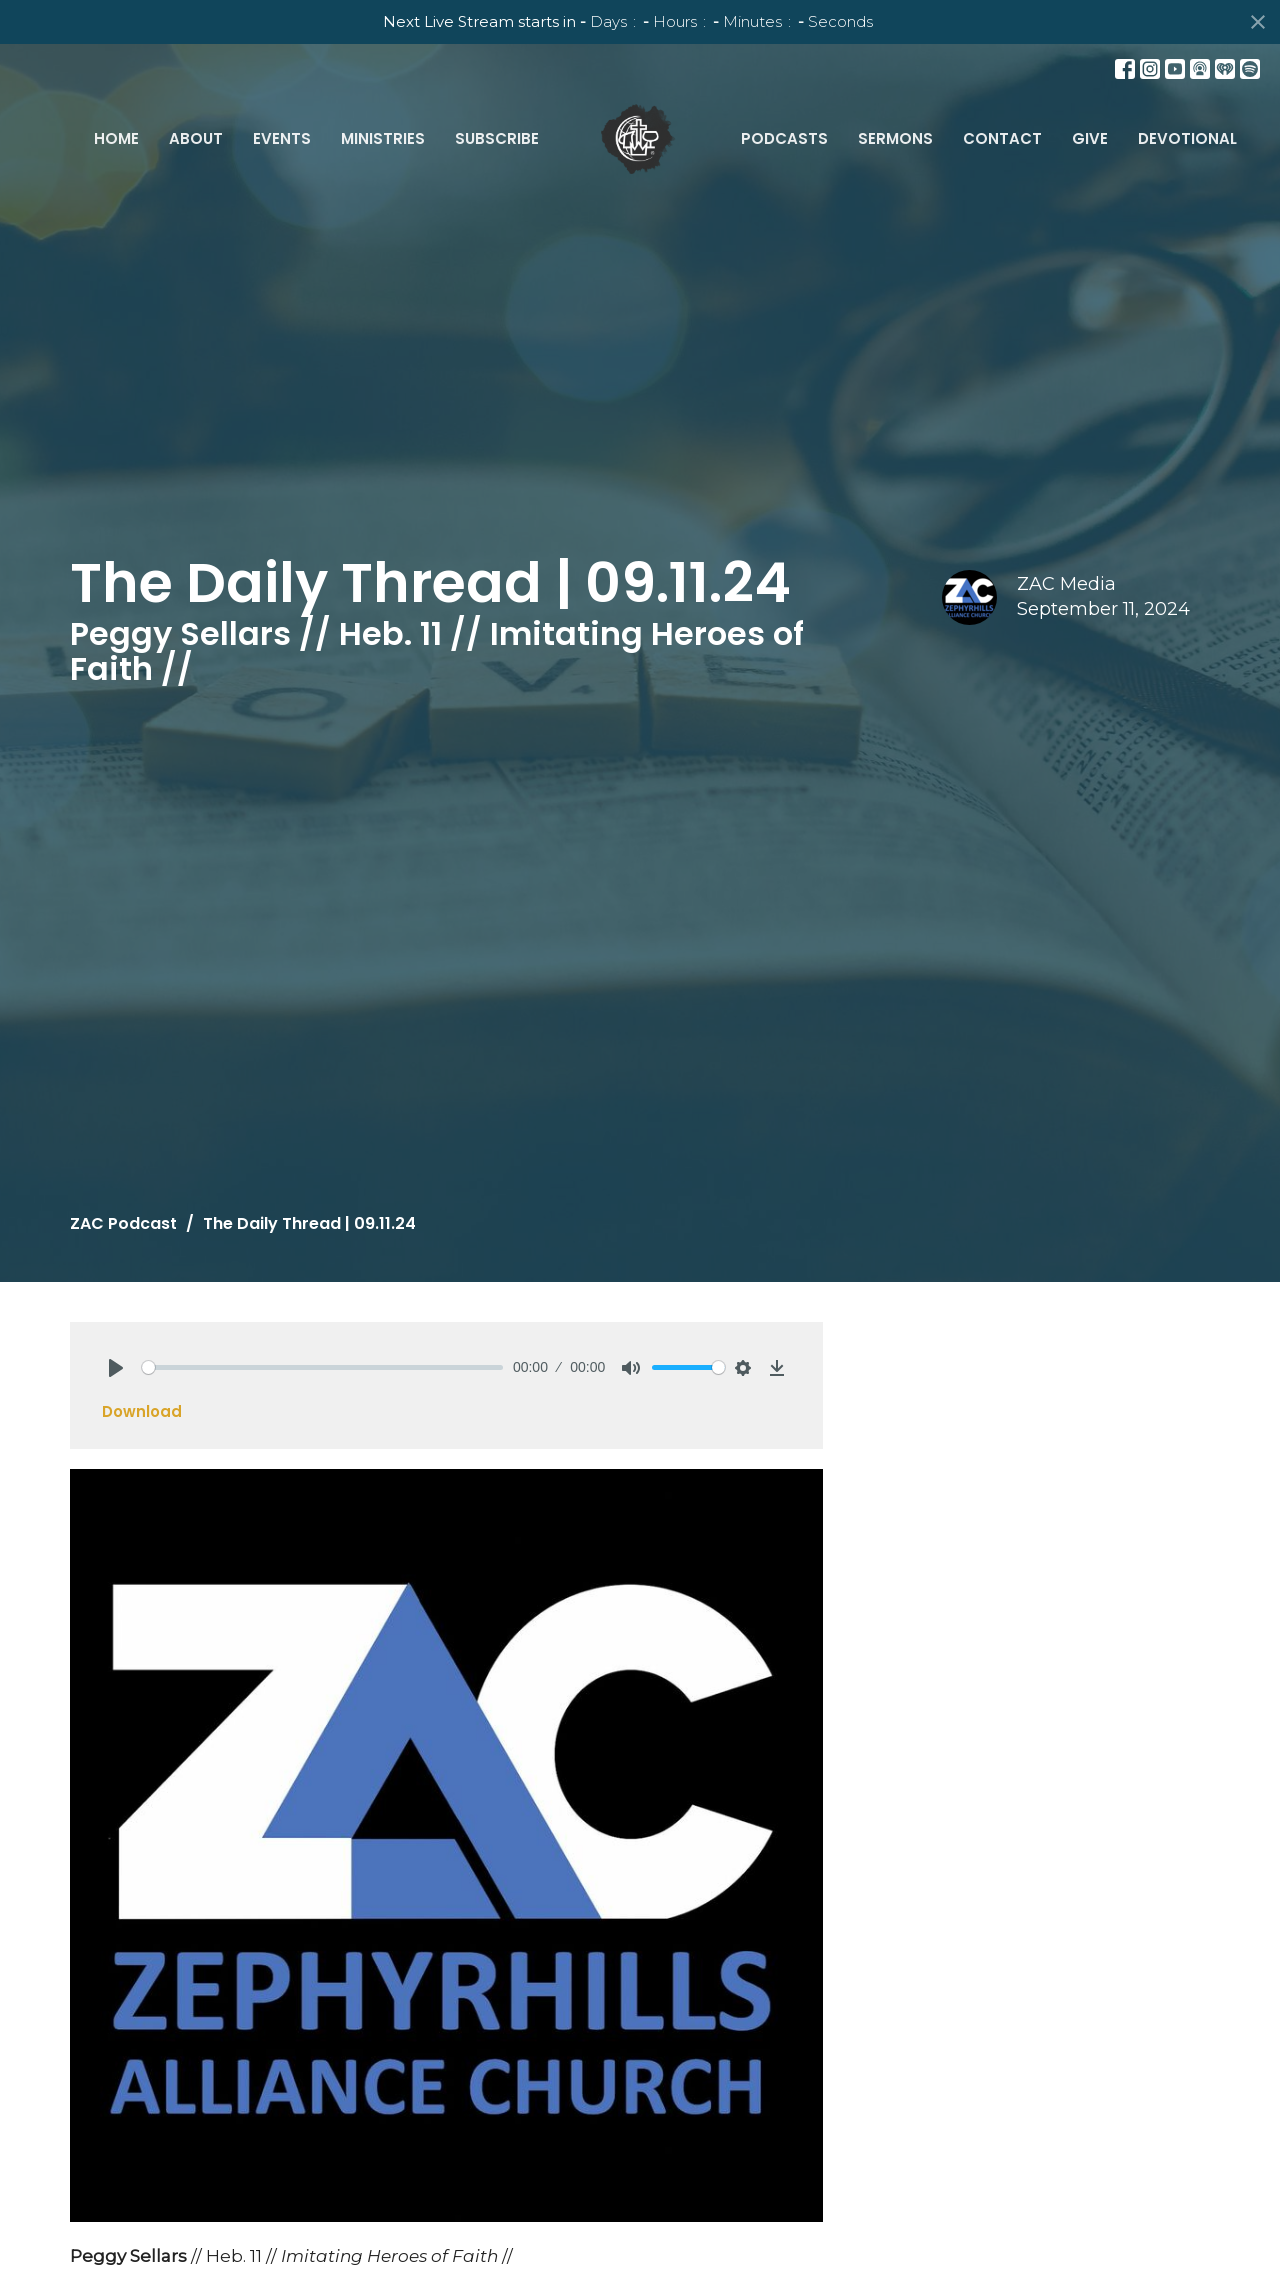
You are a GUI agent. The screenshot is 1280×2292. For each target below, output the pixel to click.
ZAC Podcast (123, 1223)
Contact (1002, 138)
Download (142, 1411)
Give (1090, 138)
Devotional (1187, 138)
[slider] (322, 1367)
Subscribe (497, 138)
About (196, 138)
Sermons (895, 138)
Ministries (383, 138)
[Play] (116, 1368)
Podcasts (784, 138)
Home (116, 138)
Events (282, 138)
